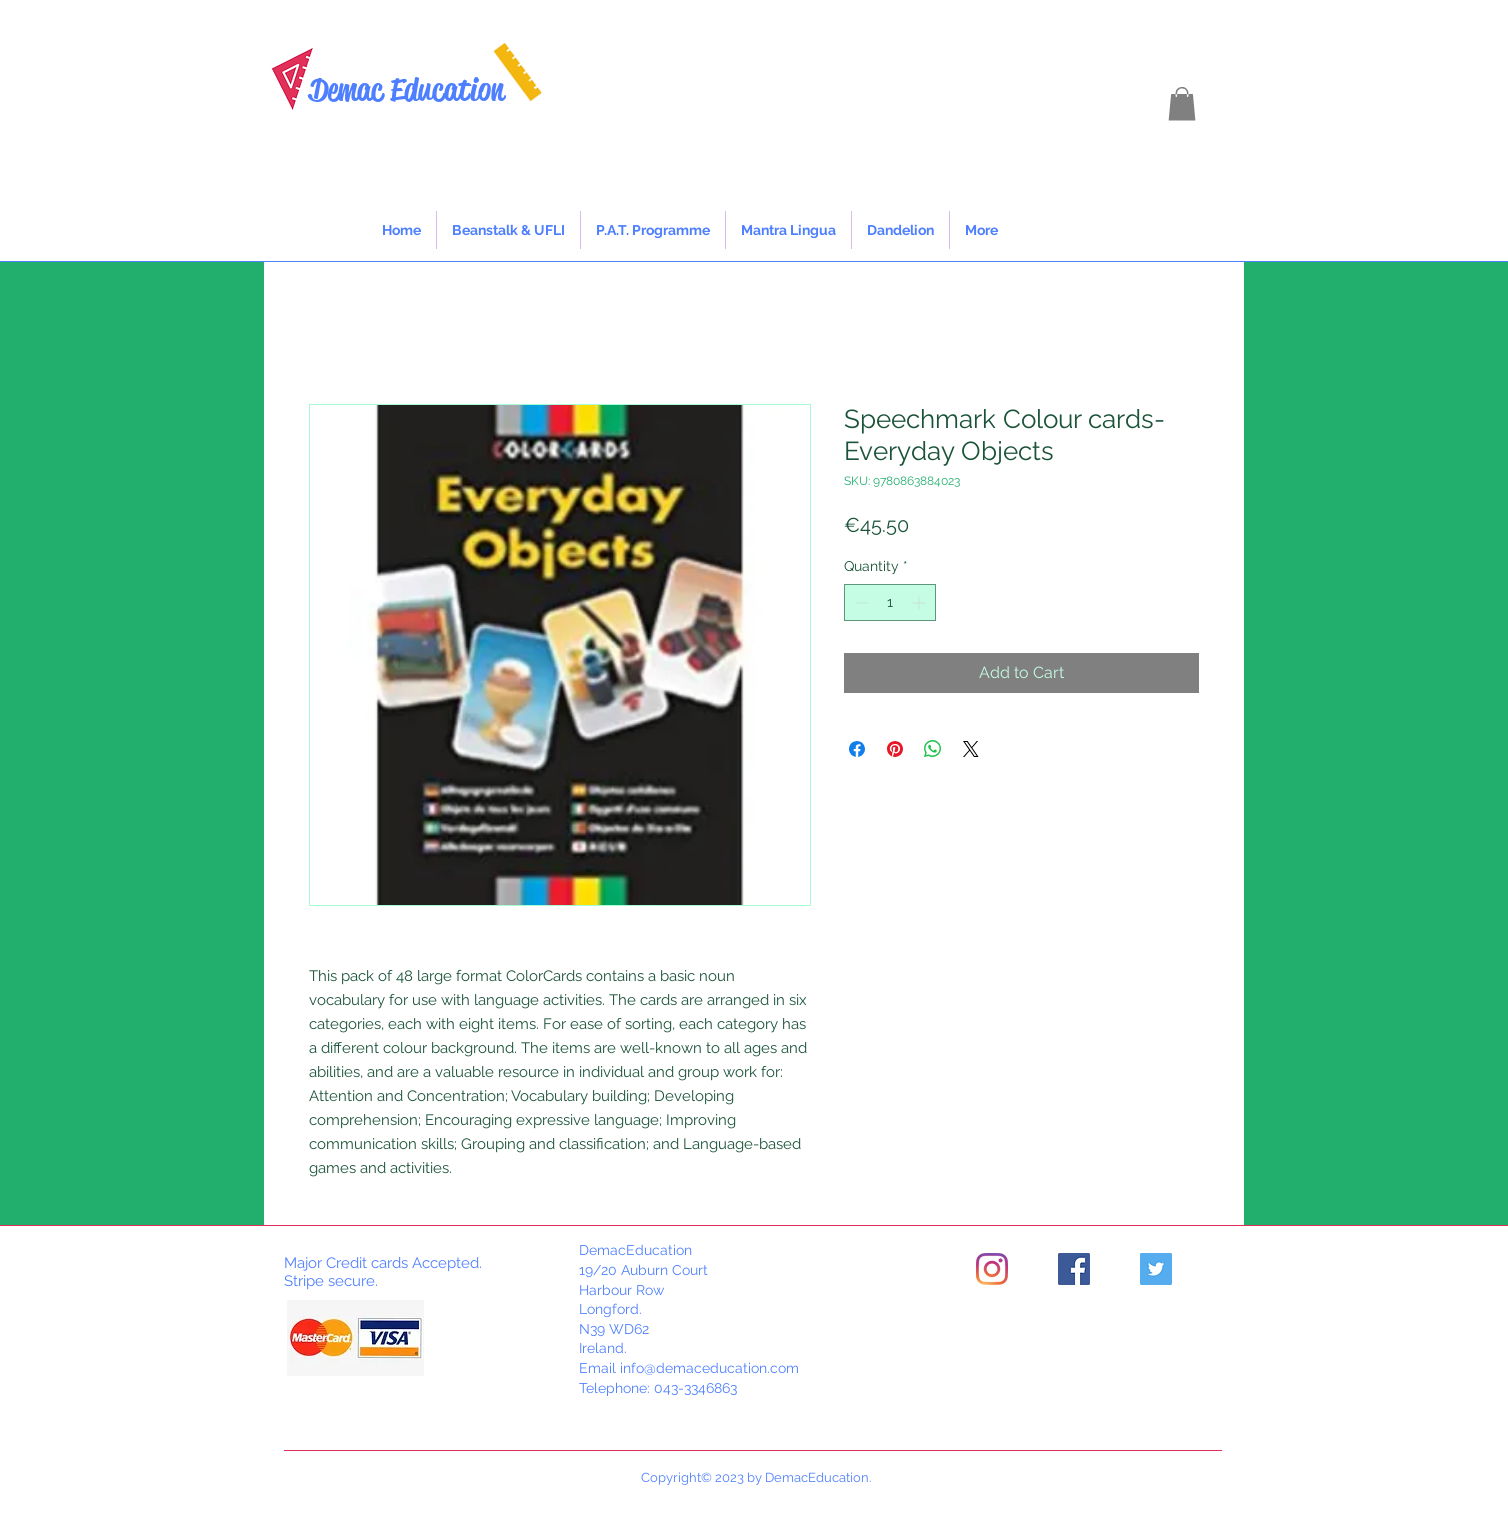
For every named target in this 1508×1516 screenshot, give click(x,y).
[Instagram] (992, 1269)
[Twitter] (1156, 1269)
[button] (1182, 103)
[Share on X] (971, 749)
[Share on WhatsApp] (933, 749)
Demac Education (406, 89)
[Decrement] (859, 602)
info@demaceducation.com (709, 1368)
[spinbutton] (890, 602)
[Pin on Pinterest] (895, 749)
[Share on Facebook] (857, 749)
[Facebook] (1074, 1269)
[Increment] (920, 602)
